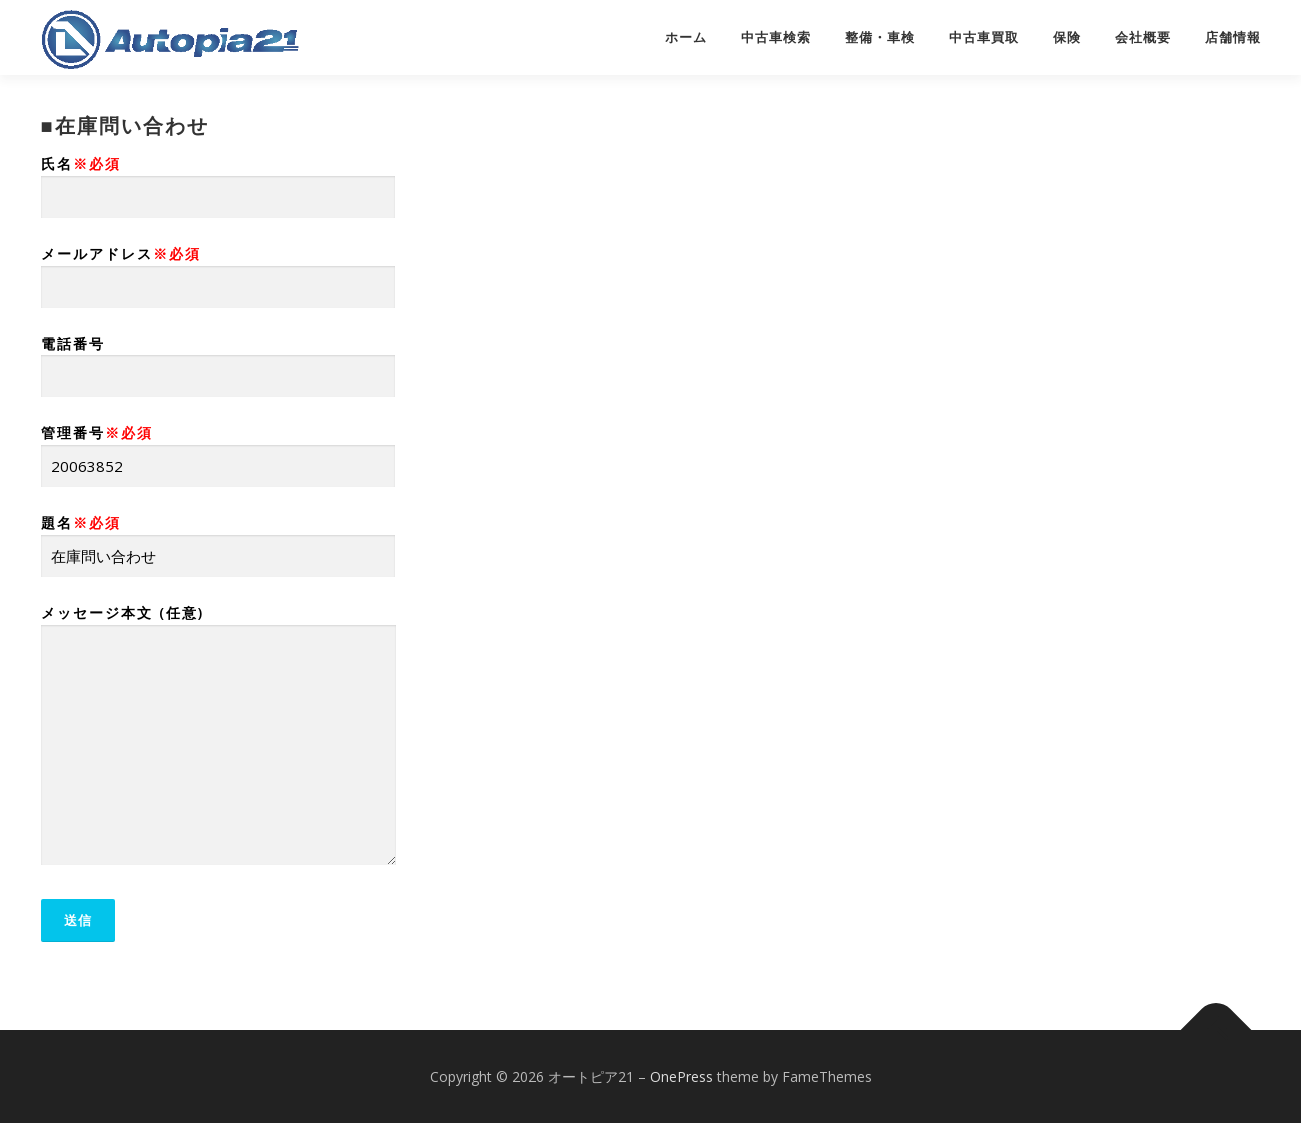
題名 (218, 539)
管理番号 (218, 449)
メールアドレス (218, 270)
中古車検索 (776, 37)
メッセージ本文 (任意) (218, 736)
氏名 (218, 180)
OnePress (681, 1076)
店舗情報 (1233, 37)
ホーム (686, 37)
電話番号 (218, 360)
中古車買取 (984, 37)
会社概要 (1143, 37)
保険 (1067, 37)
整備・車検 (880, 37)
